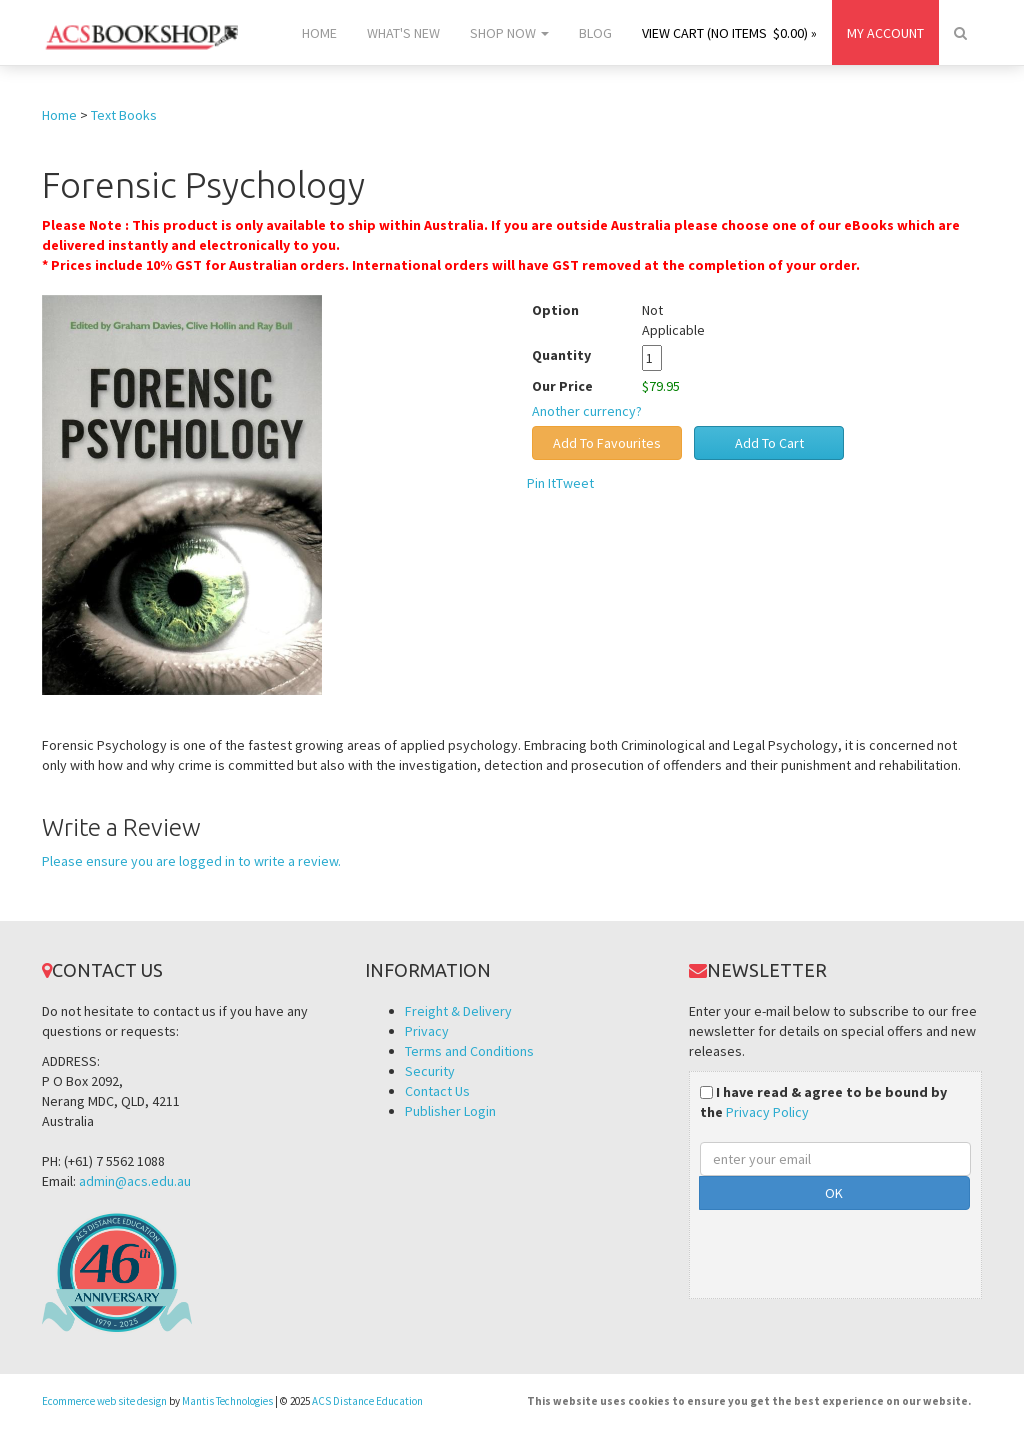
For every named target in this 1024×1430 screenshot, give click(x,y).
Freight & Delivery (458, 1011)
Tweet (575, 483)
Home (319, 33)
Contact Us (437, 1091)
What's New (403, 33)
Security (430, 1071)
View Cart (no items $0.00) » (729, 33)
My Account (885, 33)
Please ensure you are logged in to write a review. (191, 861)
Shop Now (509, 33)
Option (555, 310)
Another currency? (587, 411)
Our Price (562, 386)
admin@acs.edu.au (135, 1181)
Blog (595, 33)
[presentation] (852, 1249)
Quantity (576, 355)
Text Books (124, 115)
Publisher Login (450, 1111)
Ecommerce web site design (104, 1401)
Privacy (427, 1031)
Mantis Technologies (227, 1401)
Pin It (541, 483)
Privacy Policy (767, 1112)
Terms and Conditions (469, 1051)
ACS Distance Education (367, 1401)
